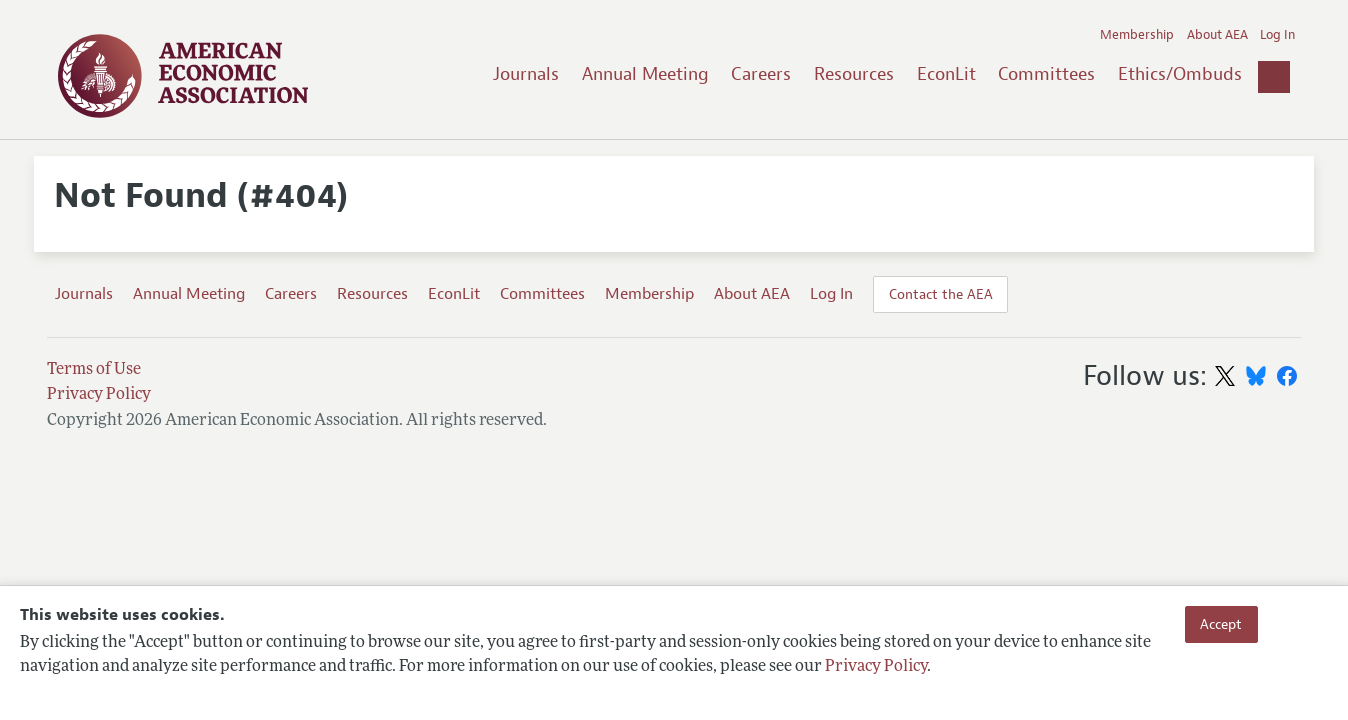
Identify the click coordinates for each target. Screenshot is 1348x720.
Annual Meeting (645, 74)
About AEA (1217, 35)
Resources (854, 74)
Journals (526, 74)
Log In (1277, 35)
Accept (1221, 624)
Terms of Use (94, 370)
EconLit (946, 74)
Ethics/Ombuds (1180, 74)
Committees (1046, 74)
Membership (1137, 35)
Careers (761, 74)
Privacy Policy (876, 667)
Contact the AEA (941, 294)
